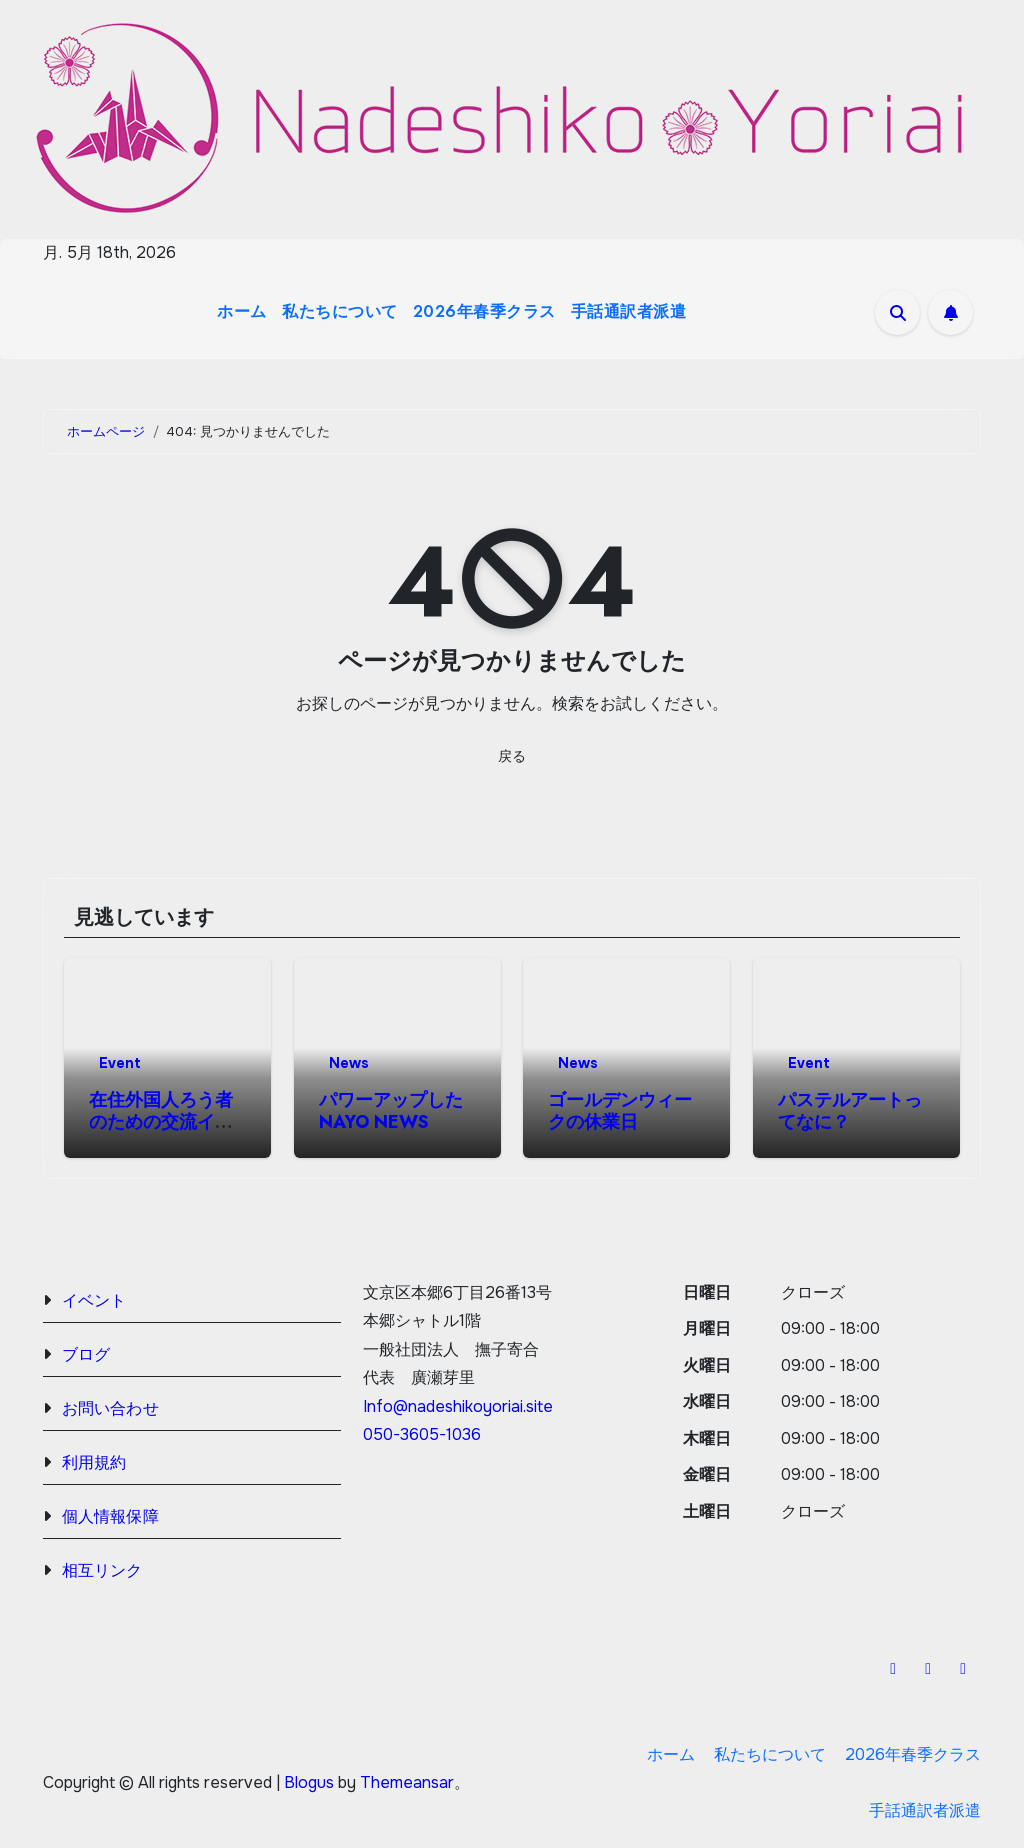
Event (120, 1063)
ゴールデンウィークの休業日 (620, 1111)
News (349, 1063)
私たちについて (340, 311)
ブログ (86, 1354)
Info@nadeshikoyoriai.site (458, 1406)
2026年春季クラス (484, 311)
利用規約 (94, 1462)
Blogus (309, 1782)
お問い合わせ (110, 1408)
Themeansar (407, 1782)
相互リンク (102, 1570)
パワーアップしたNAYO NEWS (391, 1111)
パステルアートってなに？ (850, 1111)
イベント (94, 1300)
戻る (512, 756)
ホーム (242, 311)
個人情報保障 (110, 1516)
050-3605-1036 (422, 1435)
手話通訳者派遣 (629, 311)
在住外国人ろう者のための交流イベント (161, 1121)
